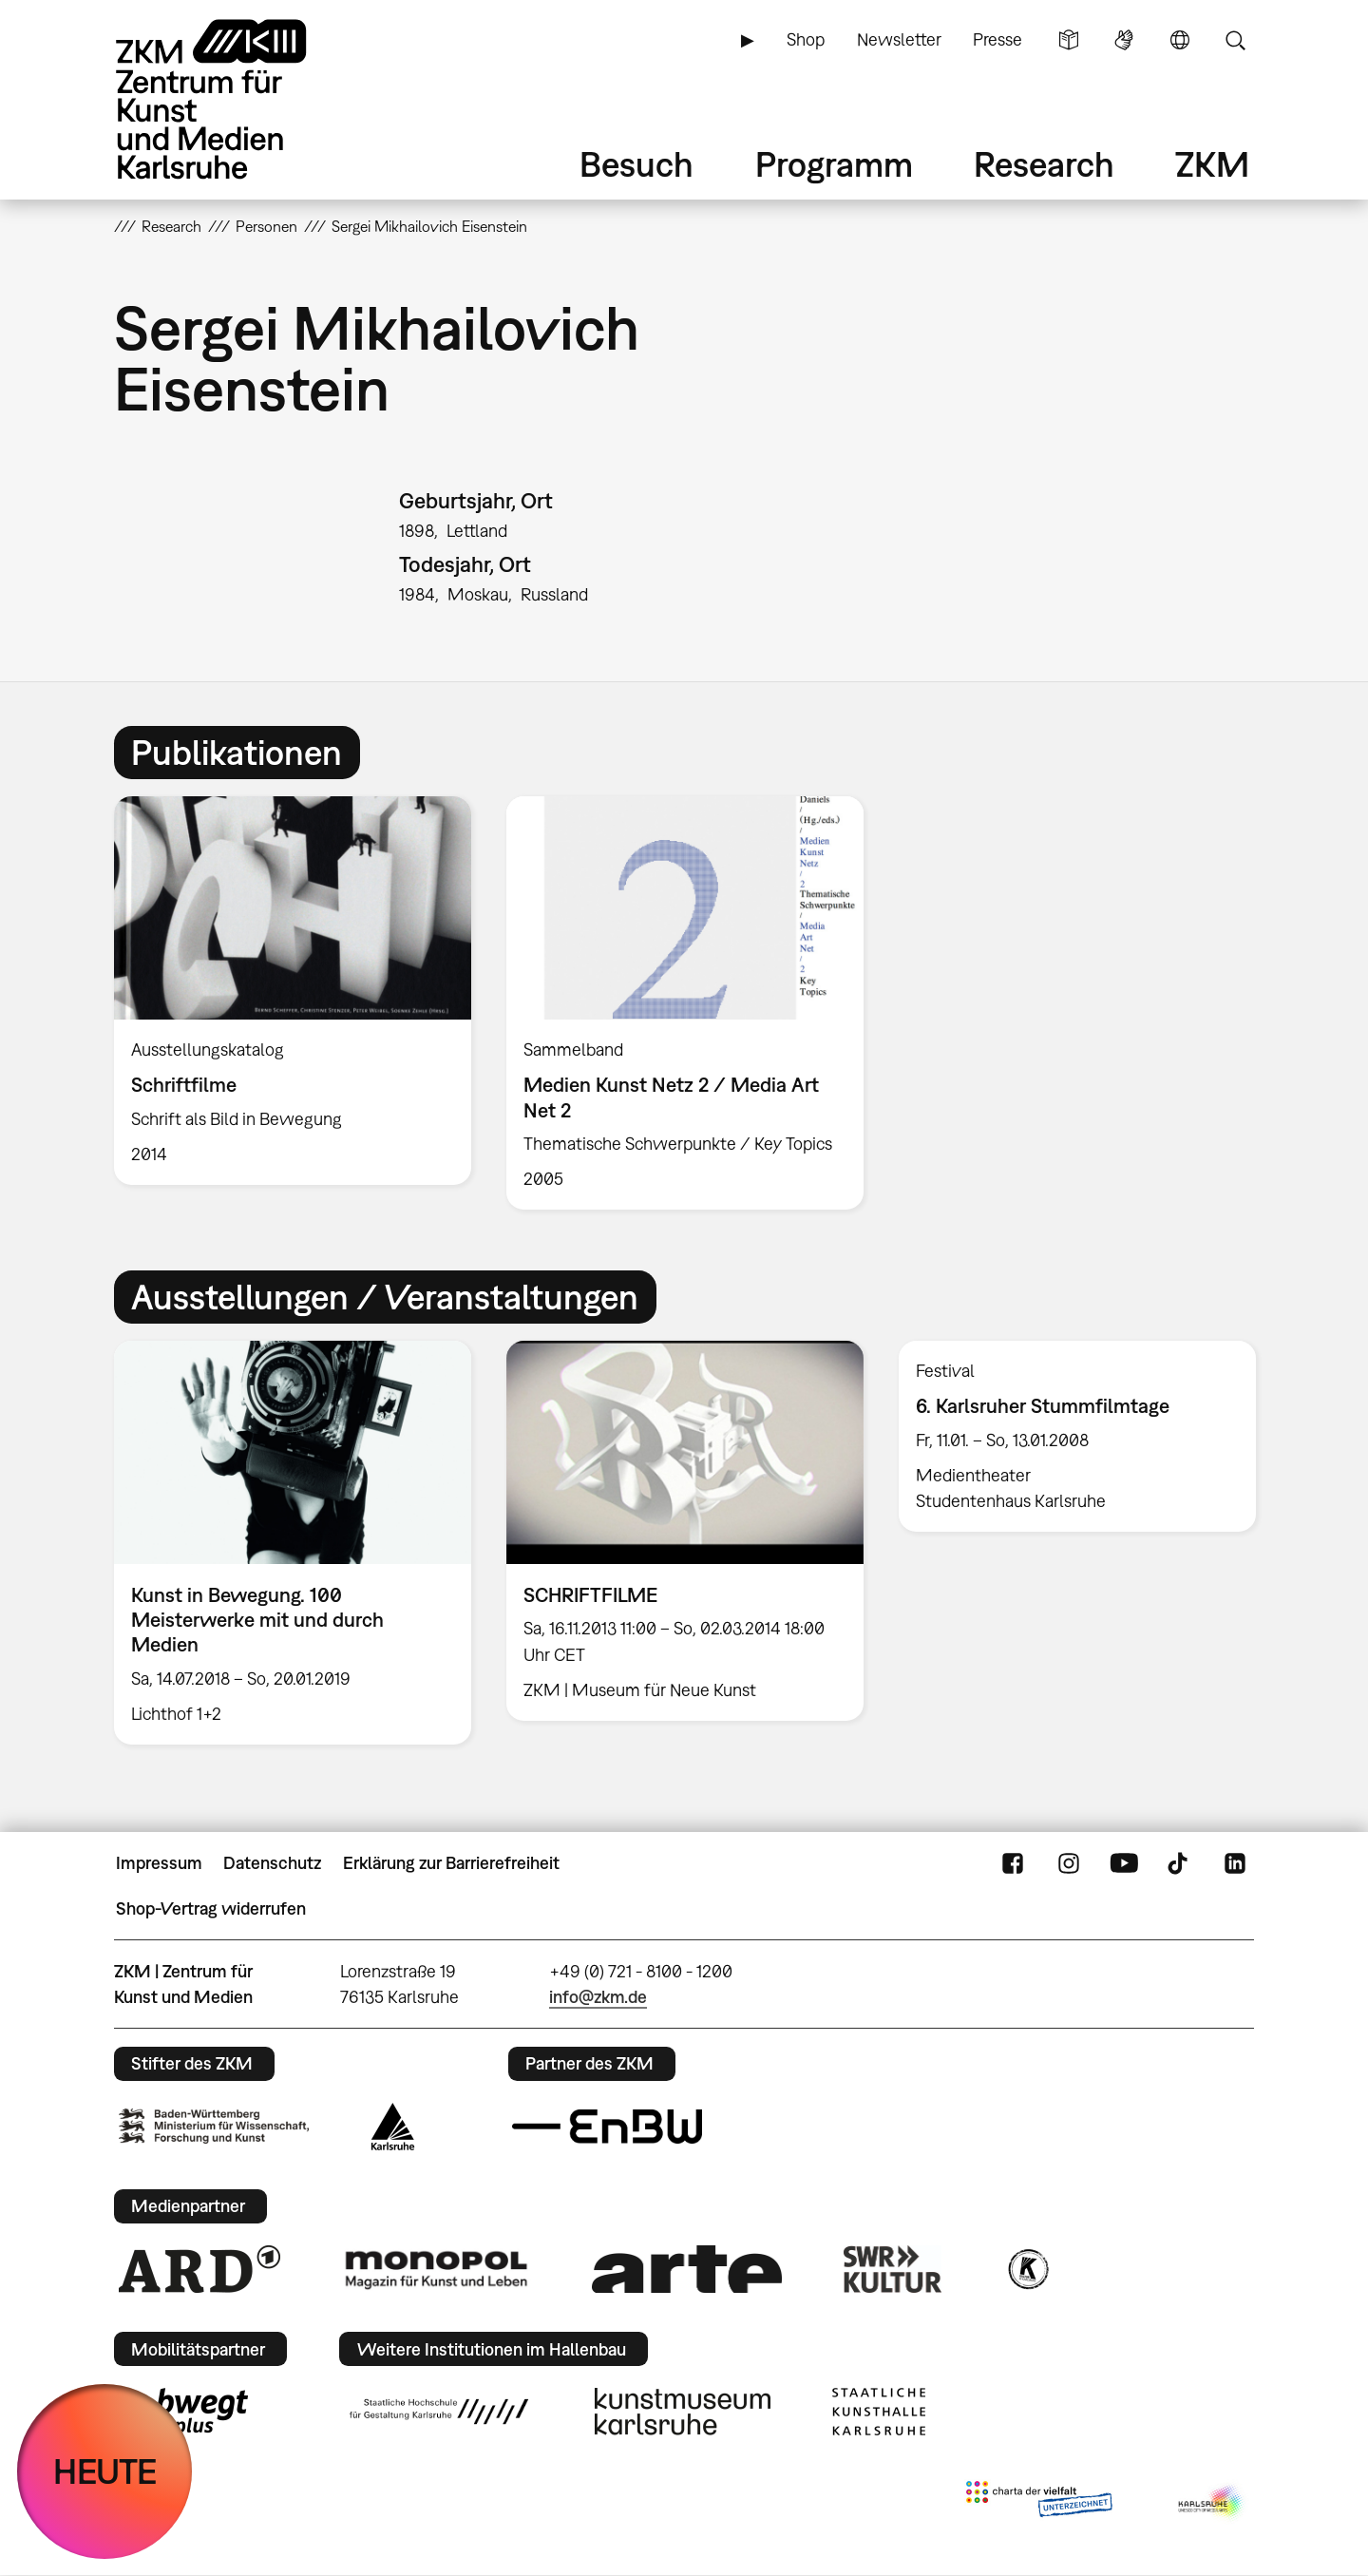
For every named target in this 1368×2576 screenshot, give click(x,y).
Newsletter (899, 39)
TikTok (1180, 1863)
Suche (1235, 40)
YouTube (1124, 1863)
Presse (997, 39)
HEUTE (105, 2471)
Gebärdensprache (1124, 40)
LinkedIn (1235, 1863)
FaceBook (1013, 1863)
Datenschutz (272, 1863)
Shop (806, 39)
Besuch (637, 163)
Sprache (1180, 40)
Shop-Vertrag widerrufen (211, 1908)
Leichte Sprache (1069, 40)
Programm (834, 163)
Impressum (159, 1863)
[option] (293, 990)
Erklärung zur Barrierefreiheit (451, 1863)
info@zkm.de (598, 1997)
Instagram (1069, 1863)
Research (1044, 163)
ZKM (1212, 163)
